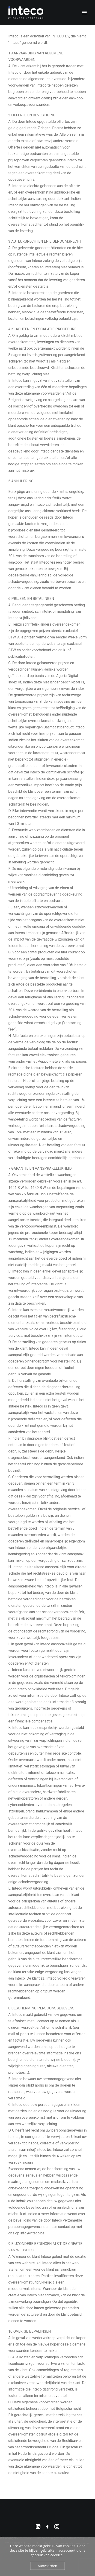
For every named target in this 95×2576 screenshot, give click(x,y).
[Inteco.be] (25, 12)
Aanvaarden (47, 2565)
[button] (84, 12)
